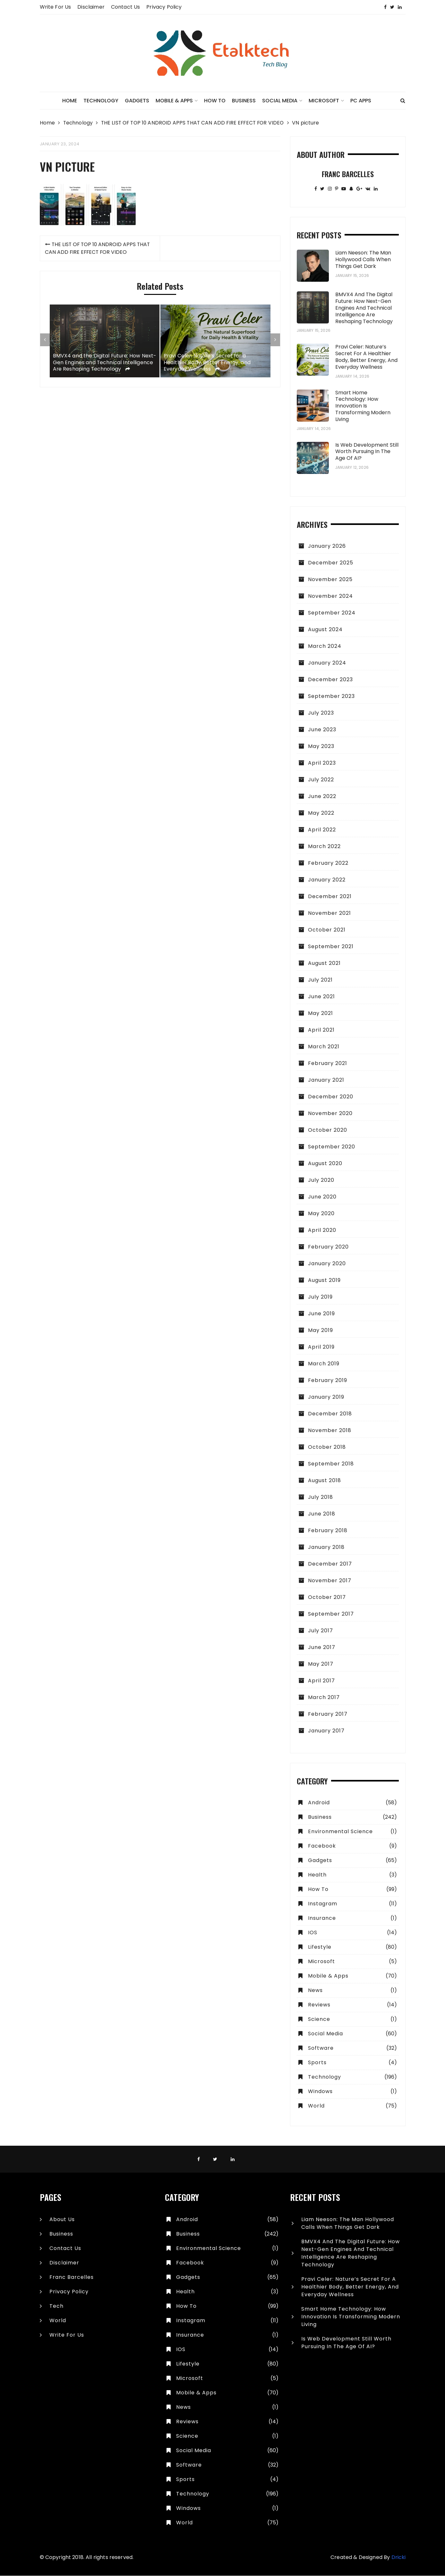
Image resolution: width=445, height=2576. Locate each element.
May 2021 (320, 1013)
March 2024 (324, 646)
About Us (62, 2219)
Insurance (322, 1918)
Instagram (322, 1904)
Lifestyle (319, 1947)
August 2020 (325, 1163)
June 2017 (321, 1647)
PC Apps (360, 100)
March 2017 (324, 1697)
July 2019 (320, 1297)
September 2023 (331, 696)
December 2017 (330, 1564)
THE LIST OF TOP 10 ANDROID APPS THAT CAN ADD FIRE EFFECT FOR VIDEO (98, 312)
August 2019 (324, 1280)
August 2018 (324, 1480)
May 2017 (320, 1664)
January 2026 (327, 546)
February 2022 (328, 863)
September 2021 (331, 946)
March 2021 (323, 1047)
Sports (317, 2062)
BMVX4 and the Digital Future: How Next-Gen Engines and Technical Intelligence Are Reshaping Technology (103, 423)
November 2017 (329, 1580)
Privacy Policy (164, 7)
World (316, 2106)
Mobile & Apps (174, 100)
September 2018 (331, 1464)
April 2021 (321, 1030)
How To (215, 100)
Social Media (279, 100)
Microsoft (324, 100)
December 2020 (330, 1097)
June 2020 (322, 1197)
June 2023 (322, 730)
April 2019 (321, 1347)
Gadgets (137, 100)
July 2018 (320, 1497)
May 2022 (321, 813)
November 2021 (329, 913)
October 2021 (327, 930)
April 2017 (321, 1681)
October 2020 (327, 1130)
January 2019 (326, 1397)
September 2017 (331, 1614)
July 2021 (320, 980)
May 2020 (321, 1213)
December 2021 (330, 896)
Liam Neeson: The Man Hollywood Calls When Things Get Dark (363, 259)
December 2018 (330, 1414)
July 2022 (321, 780)
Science (319, 2019)
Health (317, 1875)
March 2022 (324, 846)
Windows (320, 2091)
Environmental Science (340, 1831)
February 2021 (327, 1063)
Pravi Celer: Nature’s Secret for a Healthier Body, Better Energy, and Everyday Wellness (208, 426)
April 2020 (322, 1230)
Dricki (398, 2557)
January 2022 (327, 880)
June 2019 (321, 1314)
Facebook (322, 1846)
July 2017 (320, 1631)
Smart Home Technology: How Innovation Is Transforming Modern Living (362, 406)
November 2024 (330, 596)
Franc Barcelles (71, 2277)
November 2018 (329, 1430)
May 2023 (321, 746)
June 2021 (321, 996)
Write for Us (55, 7)
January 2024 (327, 663)
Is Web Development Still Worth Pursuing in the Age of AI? (366, 452)
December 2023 (330, 679)
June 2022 (322, 796)
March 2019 (323, 1364)
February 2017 (327, 1714)
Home (69, 100)
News (315, 1990)
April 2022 (322, 830)
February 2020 (328, 1247)
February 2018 (327, 1530)
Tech (56, 2306)
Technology (100, 100)
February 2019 (327, 1380)
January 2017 (326, 1731)
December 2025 (330, 563)
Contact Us (125, 7)
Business (244, 100)
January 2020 (327, 1263)
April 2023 (322, 763)
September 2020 (331, 1147)
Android (319, 1803)
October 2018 (327, 1447)
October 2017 (327, 1597)
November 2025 (330, 579)
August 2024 (325, 629)
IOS (312, 1932)
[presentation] (45, 403)
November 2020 (330, 1113)
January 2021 (326, 1080)
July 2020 (321, 1180)
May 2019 (320, 1330)
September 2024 (331, 613)
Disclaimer (91, 7)
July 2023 (321, 713)
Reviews (319, 2005)
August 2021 (324, 963)
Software (321, 2048)
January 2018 (326, 1547)
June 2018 (321, 1514)
